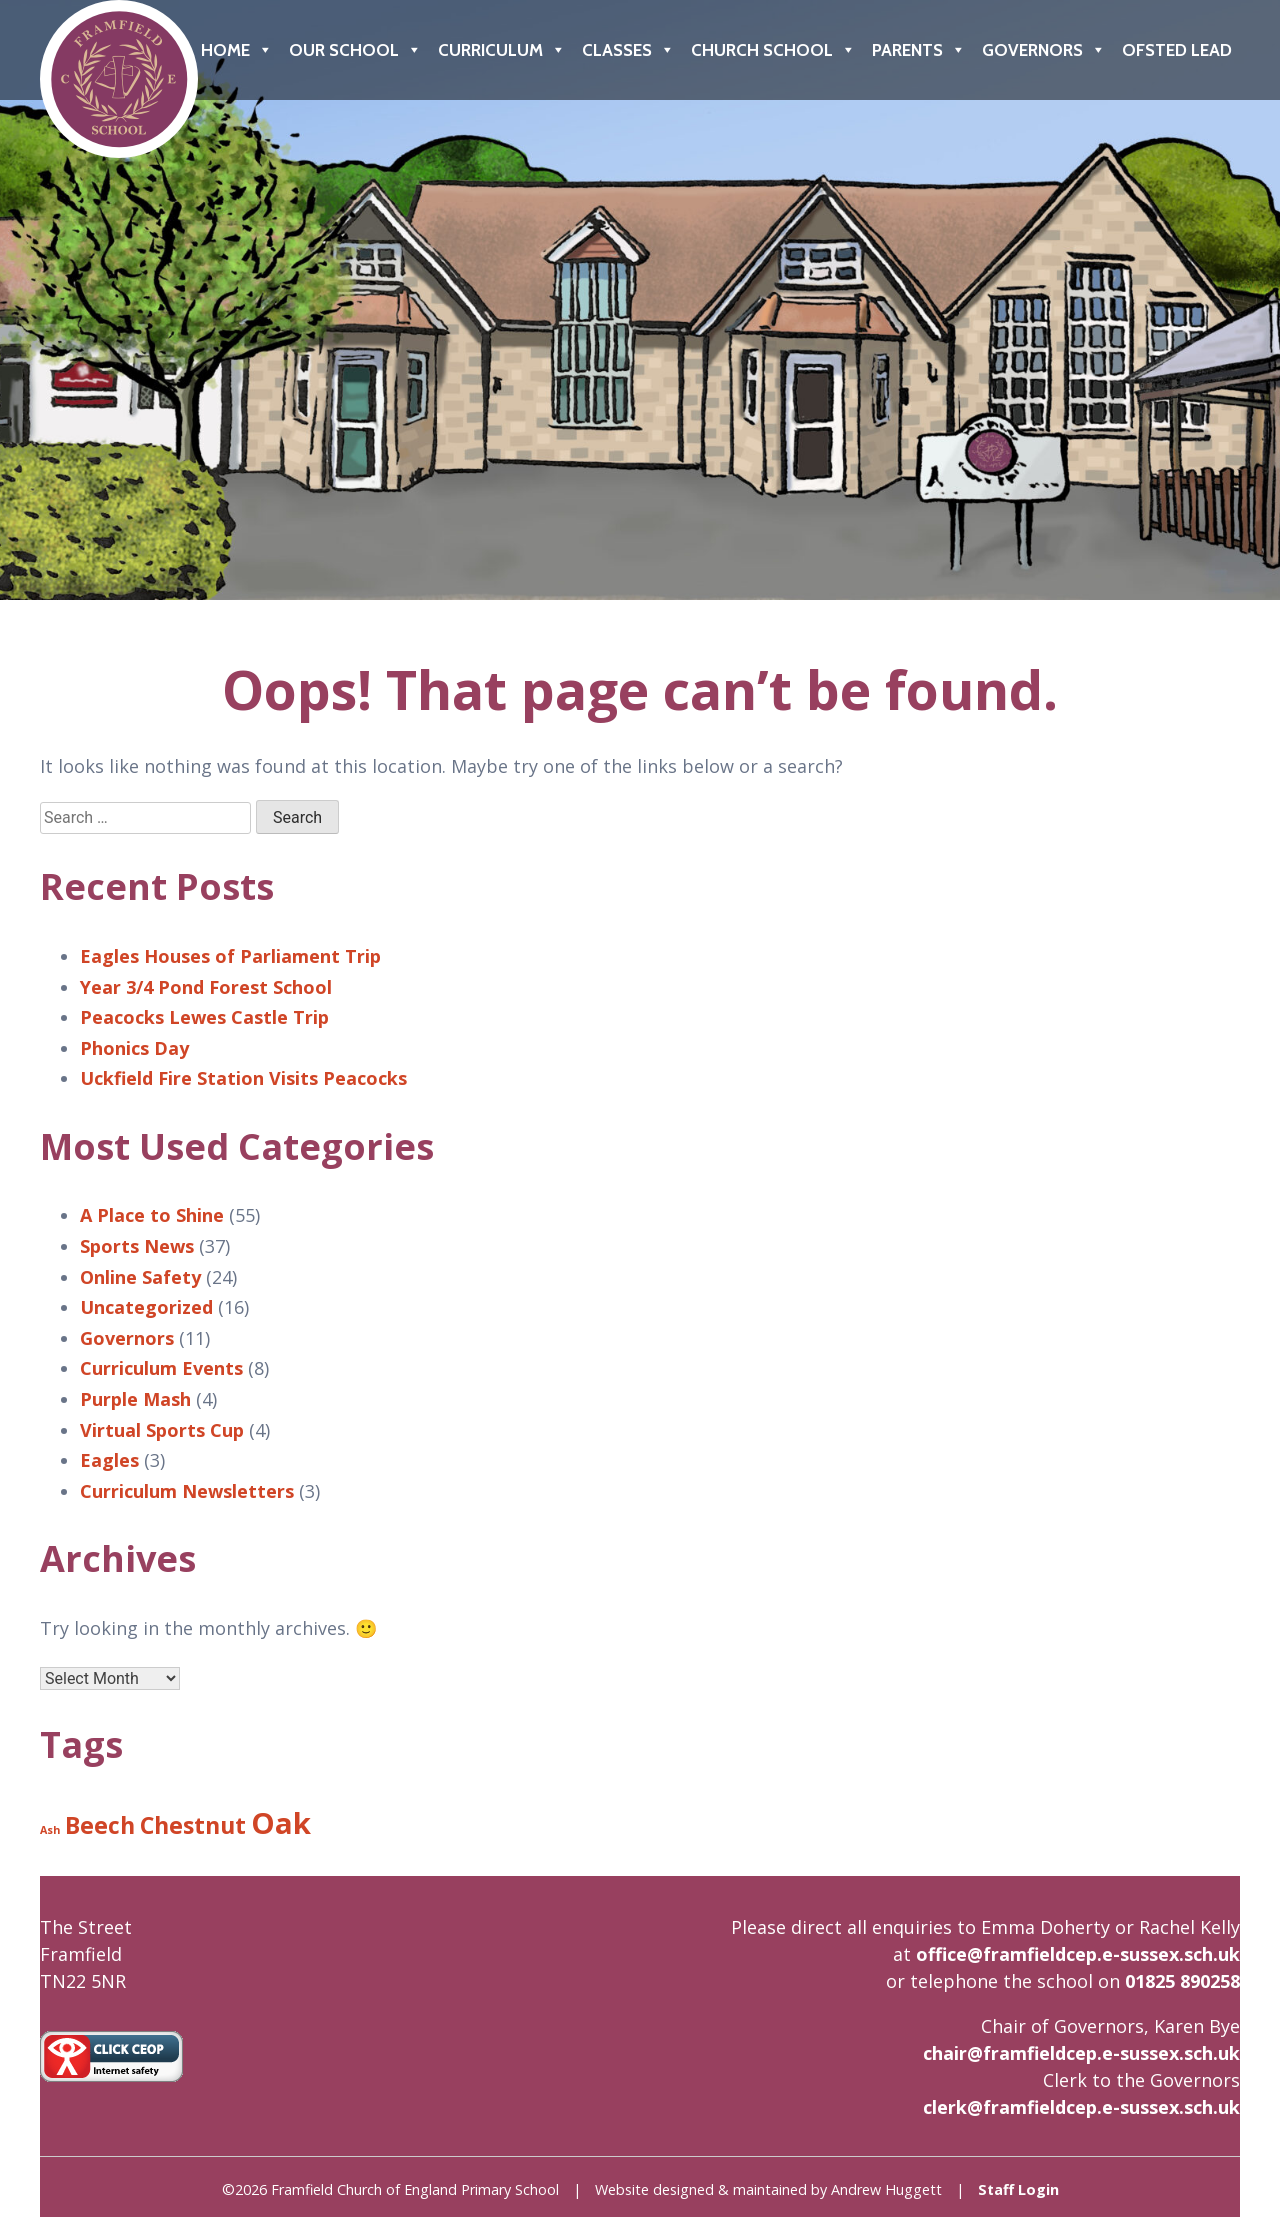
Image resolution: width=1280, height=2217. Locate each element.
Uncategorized (146, 1307)
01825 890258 (1182, 1981)
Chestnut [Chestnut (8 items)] (193, 1825)
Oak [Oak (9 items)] (281, 1823)
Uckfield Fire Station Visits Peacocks (243, 1078)
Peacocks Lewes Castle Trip (204, 1017)
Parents (919, 50)
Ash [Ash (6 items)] (50, 1830)
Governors (1044, 50)
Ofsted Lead (1177, 50)
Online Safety (140, 1277)
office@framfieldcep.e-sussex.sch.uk (1078, 1954)
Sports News (137, 1246)
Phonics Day (134, 1048)
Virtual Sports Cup (162, 1430)
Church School (773, 50)
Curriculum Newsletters (187, 1491)
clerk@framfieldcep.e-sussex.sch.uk (1081, 2107)
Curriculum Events (161, 1368)
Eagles (109, 1460)
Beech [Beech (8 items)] (100, 1825)
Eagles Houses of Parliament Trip (230, 956)
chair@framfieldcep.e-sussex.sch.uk (1081, 2053)
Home (237, 50)
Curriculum (502, 50)
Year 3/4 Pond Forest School (206, 987)
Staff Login (1018, 2189)
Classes (628, 50)
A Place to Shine (152, 1215)
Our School (355, 50)
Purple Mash (135, 1399)
